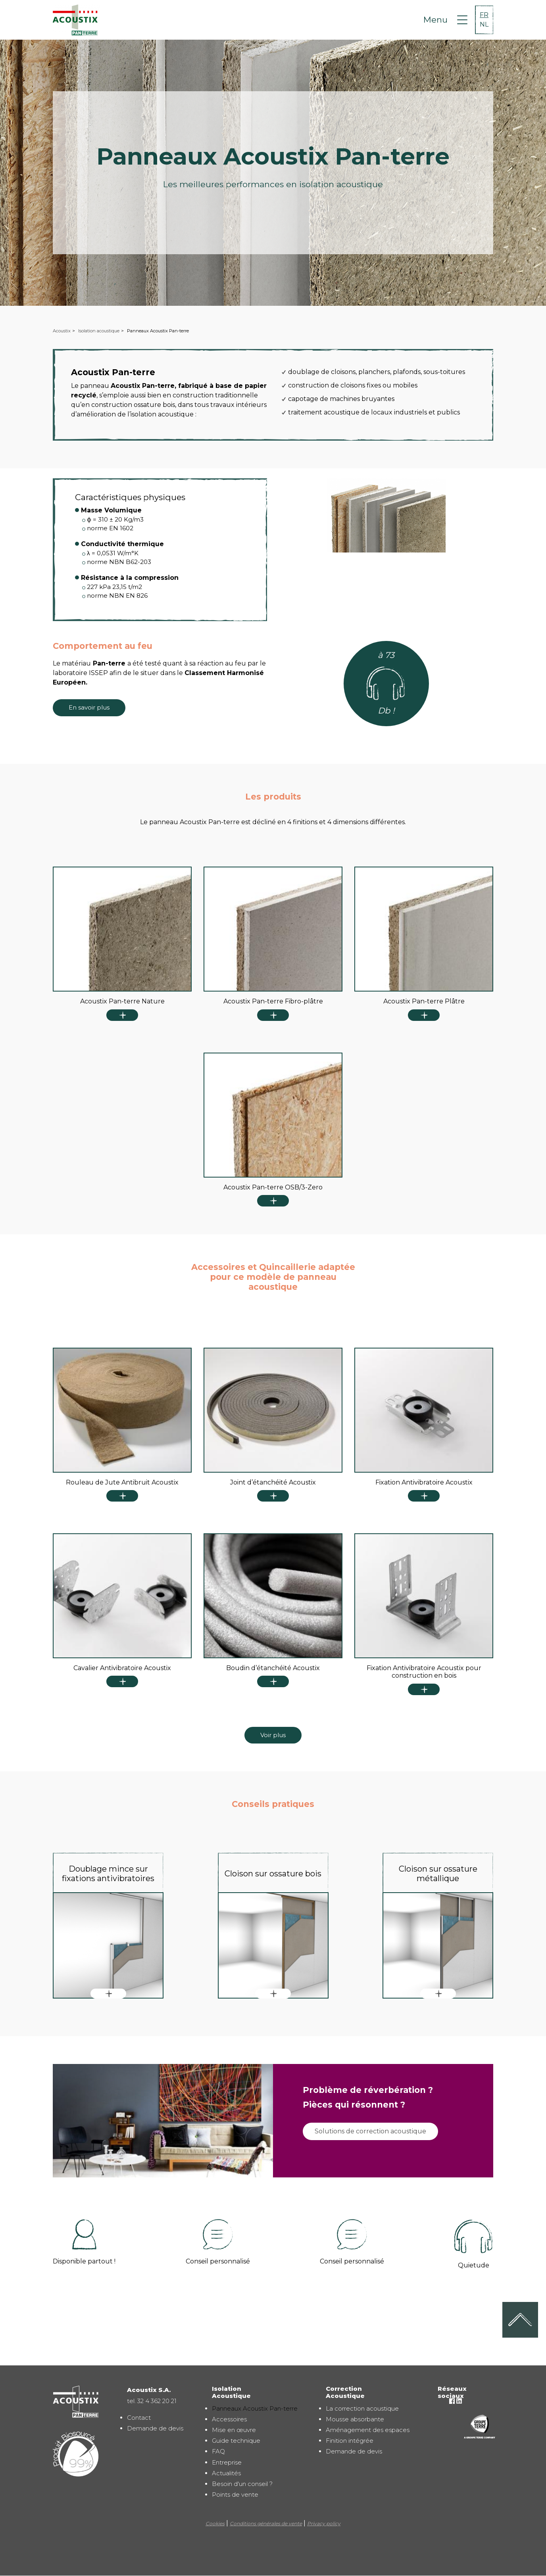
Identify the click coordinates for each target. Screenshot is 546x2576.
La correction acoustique (362, 2408)
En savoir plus (89, 707)
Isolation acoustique (98, 331)
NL (484, 24)
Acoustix (62, 331)
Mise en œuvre (234, 2430)
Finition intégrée (349, 2440)
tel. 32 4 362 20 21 (152, 2401)
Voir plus (273, 1735)
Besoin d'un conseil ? (242, 2484)
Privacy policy (323, 2523)
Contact (139, 2417)
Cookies (215, 2523)
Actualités (226, 2473)
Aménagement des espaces (368, 2430)
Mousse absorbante (355, 2419)
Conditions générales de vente (266, 2523)
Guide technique (236, 2440)
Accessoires (229, 2419)
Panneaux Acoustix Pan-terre (255, 2408)
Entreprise (227, 2462)
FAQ (218, 2451)
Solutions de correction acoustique (370, 2131)
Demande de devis (155, 2428)
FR (484, 15)
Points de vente (235, 2494)
